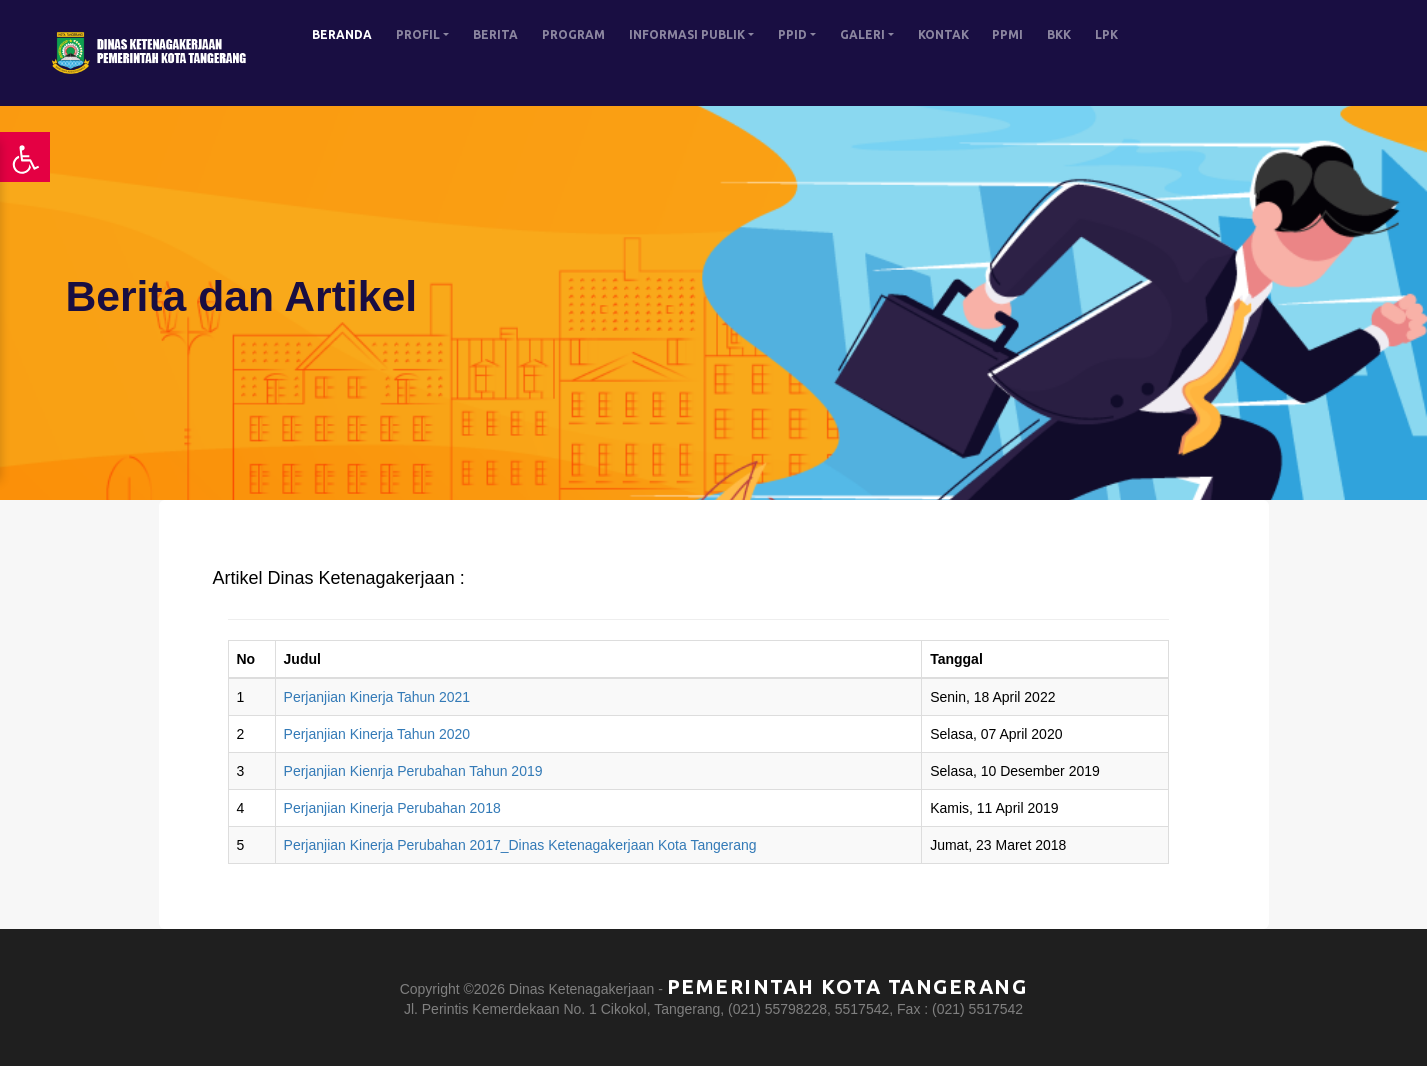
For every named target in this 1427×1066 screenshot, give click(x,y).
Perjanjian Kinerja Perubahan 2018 (392, 808)
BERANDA (342, 34)
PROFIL (418, 34)
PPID (792, 34)
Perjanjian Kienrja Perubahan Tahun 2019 (413, 771)
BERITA (495, 34)
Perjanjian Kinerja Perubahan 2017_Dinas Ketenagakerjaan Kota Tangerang (520, 845)
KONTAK (943, 34)
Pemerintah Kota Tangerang (847, 986)
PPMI (1007, 34)
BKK (1059, 34)
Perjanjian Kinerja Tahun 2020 (377, 734)
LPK (1106, 34)
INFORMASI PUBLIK (687, 34)
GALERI (862, 34)
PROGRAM (573, 34)
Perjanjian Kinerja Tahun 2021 (377, 697)
